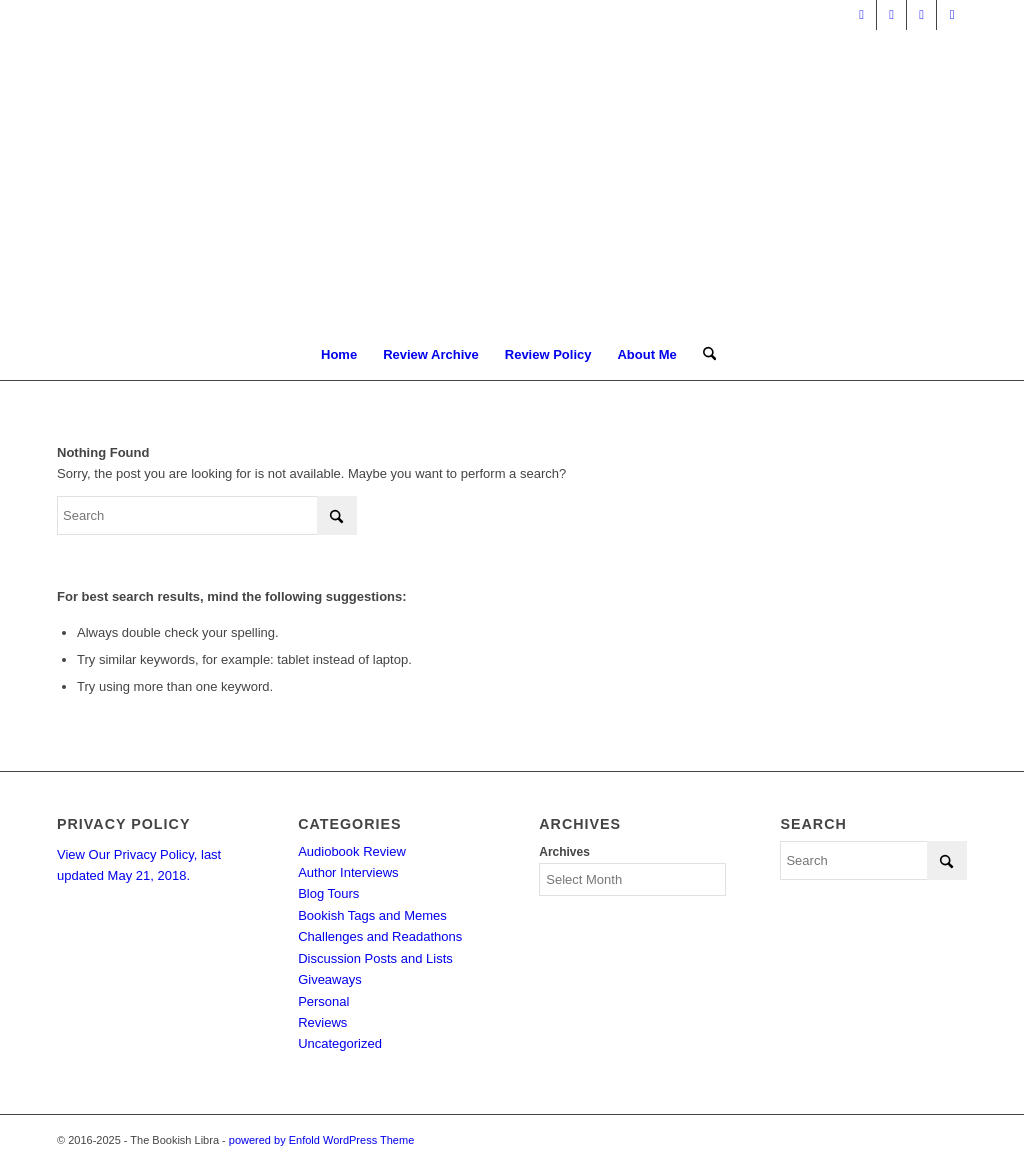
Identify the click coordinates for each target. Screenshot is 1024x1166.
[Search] (703, 355)
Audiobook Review (352, 851)
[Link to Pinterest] (921, 15)
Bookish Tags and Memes (372, 915)
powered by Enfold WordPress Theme (321, 1140)
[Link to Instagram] (952, 15)
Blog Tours (328, 893)
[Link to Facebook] (891, 15)
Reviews (322, 1022)
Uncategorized (340, 1043)
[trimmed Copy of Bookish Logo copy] (512, 180)
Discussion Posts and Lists (375, 958)
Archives (564, 852)
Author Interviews (348, 872)
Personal (323, 1001)
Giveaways (330, 979)
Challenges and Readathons (380, 936)
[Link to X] (861, 15)
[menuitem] (339, 355)
